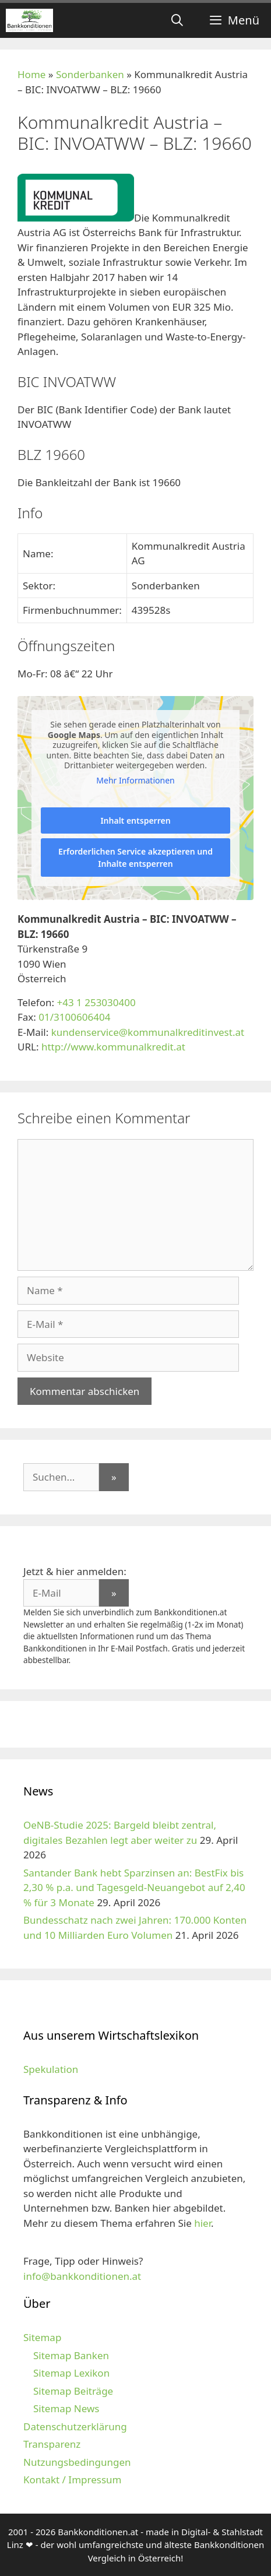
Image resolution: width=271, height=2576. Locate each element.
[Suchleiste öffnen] (177, 20)
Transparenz (51, 2444)
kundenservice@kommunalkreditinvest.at (147, 1032)
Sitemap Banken (71, 2355)
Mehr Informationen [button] (135, 780)
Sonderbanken (90, 74)
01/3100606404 (74, 1017)
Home (31, 74)
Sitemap (42, 2337)
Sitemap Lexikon (71, 2373)
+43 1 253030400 (96, 1002)
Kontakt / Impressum (72, 2479)
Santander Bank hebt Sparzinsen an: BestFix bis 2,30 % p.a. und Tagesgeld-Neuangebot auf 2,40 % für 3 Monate (134, 1887)
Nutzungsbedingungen (77, 2462)
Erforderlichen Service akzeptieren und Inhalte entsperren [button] (135, 857)
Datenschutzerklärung (75, 2426)
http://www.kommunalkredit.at (113, 1046)
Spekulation (50, 2069)
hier (202, 2223)
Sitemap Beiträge (73, 2391)
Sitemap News (66, 2408)
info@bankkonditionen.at (82, 2276)
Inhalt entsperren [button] (135, 820)
